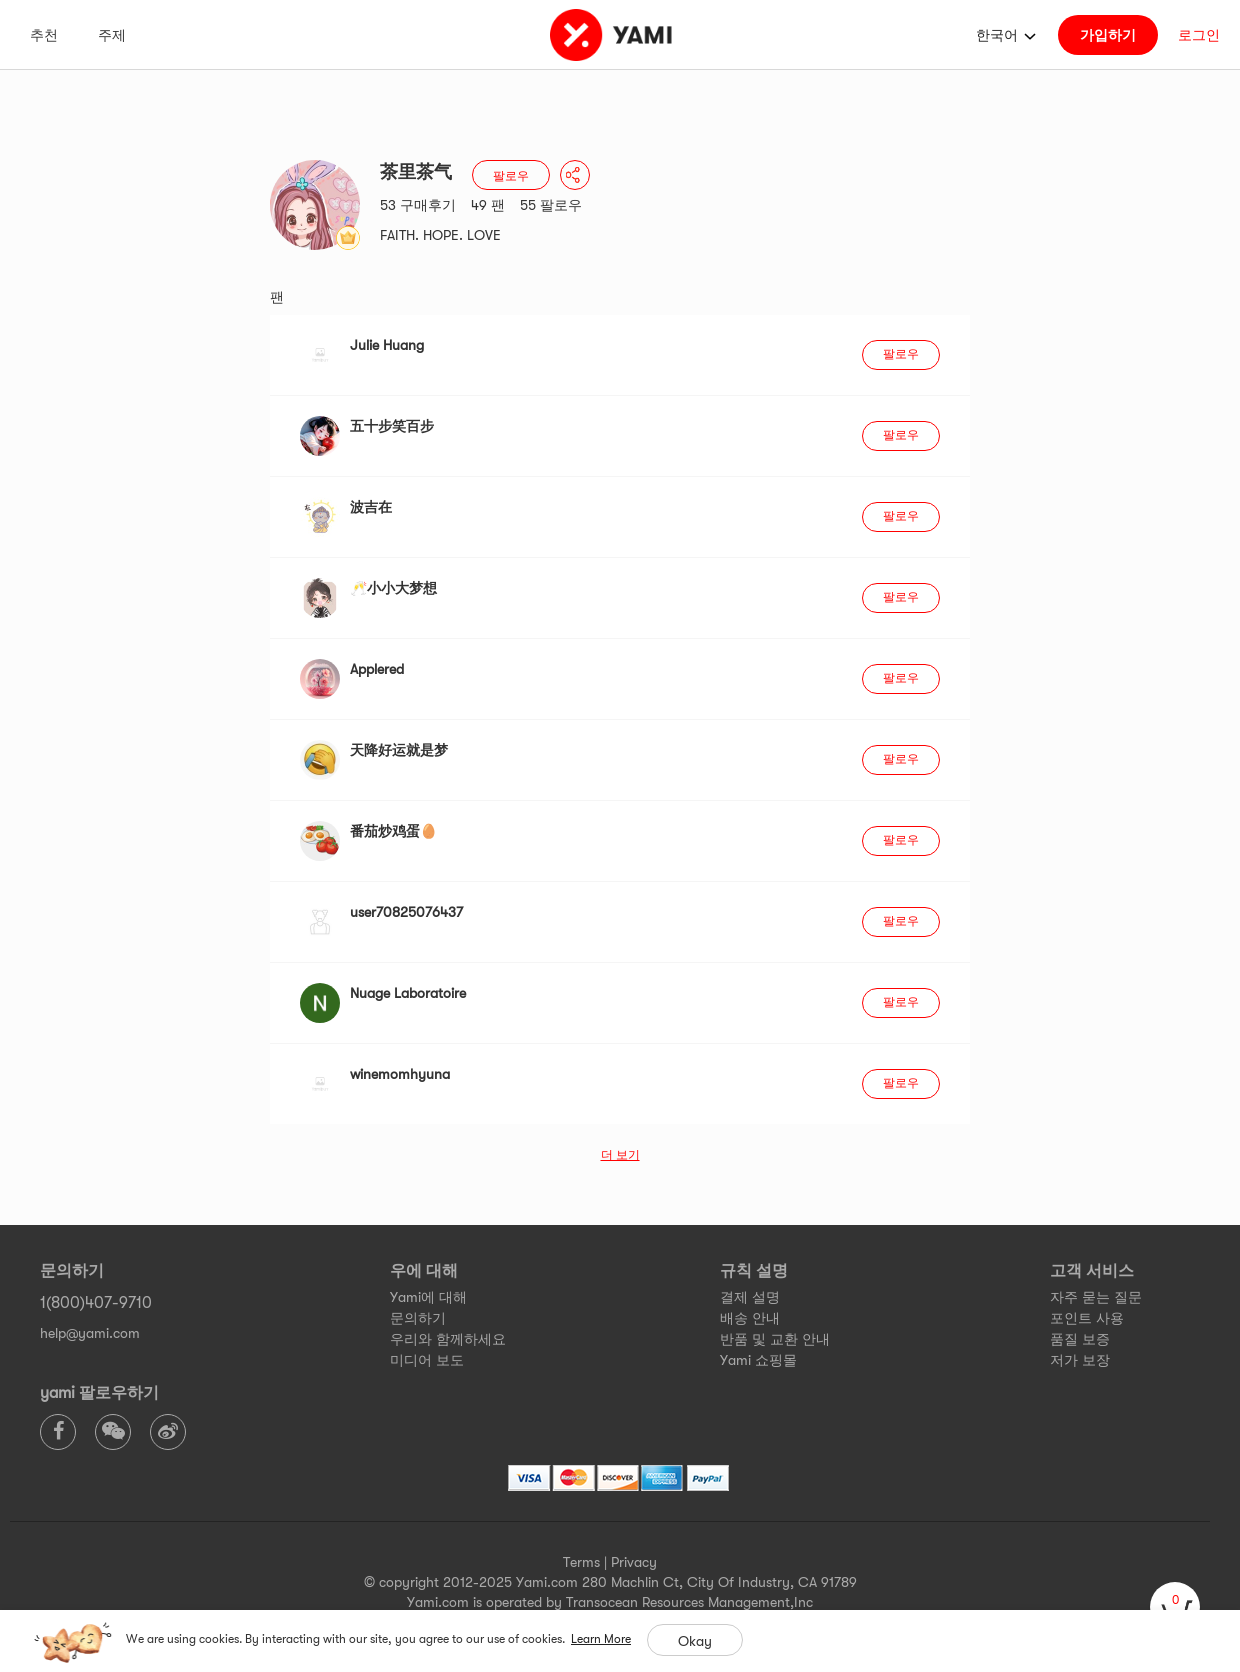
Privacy (634, 1562)
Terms (581, 1562)
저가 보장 (1080, 1360)
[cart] (1175, 1607)
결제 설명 (750, 1297)
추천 (44, 35)
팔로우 (511, 176)
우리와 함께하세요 (448, 1339)
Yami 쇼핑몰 (758, 1360)
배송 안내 (750, 1318)
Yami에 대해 (428, 1297)
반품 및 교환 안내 (775, 1339)
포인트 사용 (1087, 1318)
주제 (112, 35)
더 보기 (620, 1155)
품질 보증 (1080, 1339)
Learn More (601, 1639)
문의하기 (418, 1318)
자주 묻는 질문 (1096, 1297)
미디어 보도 (427, 1360)
